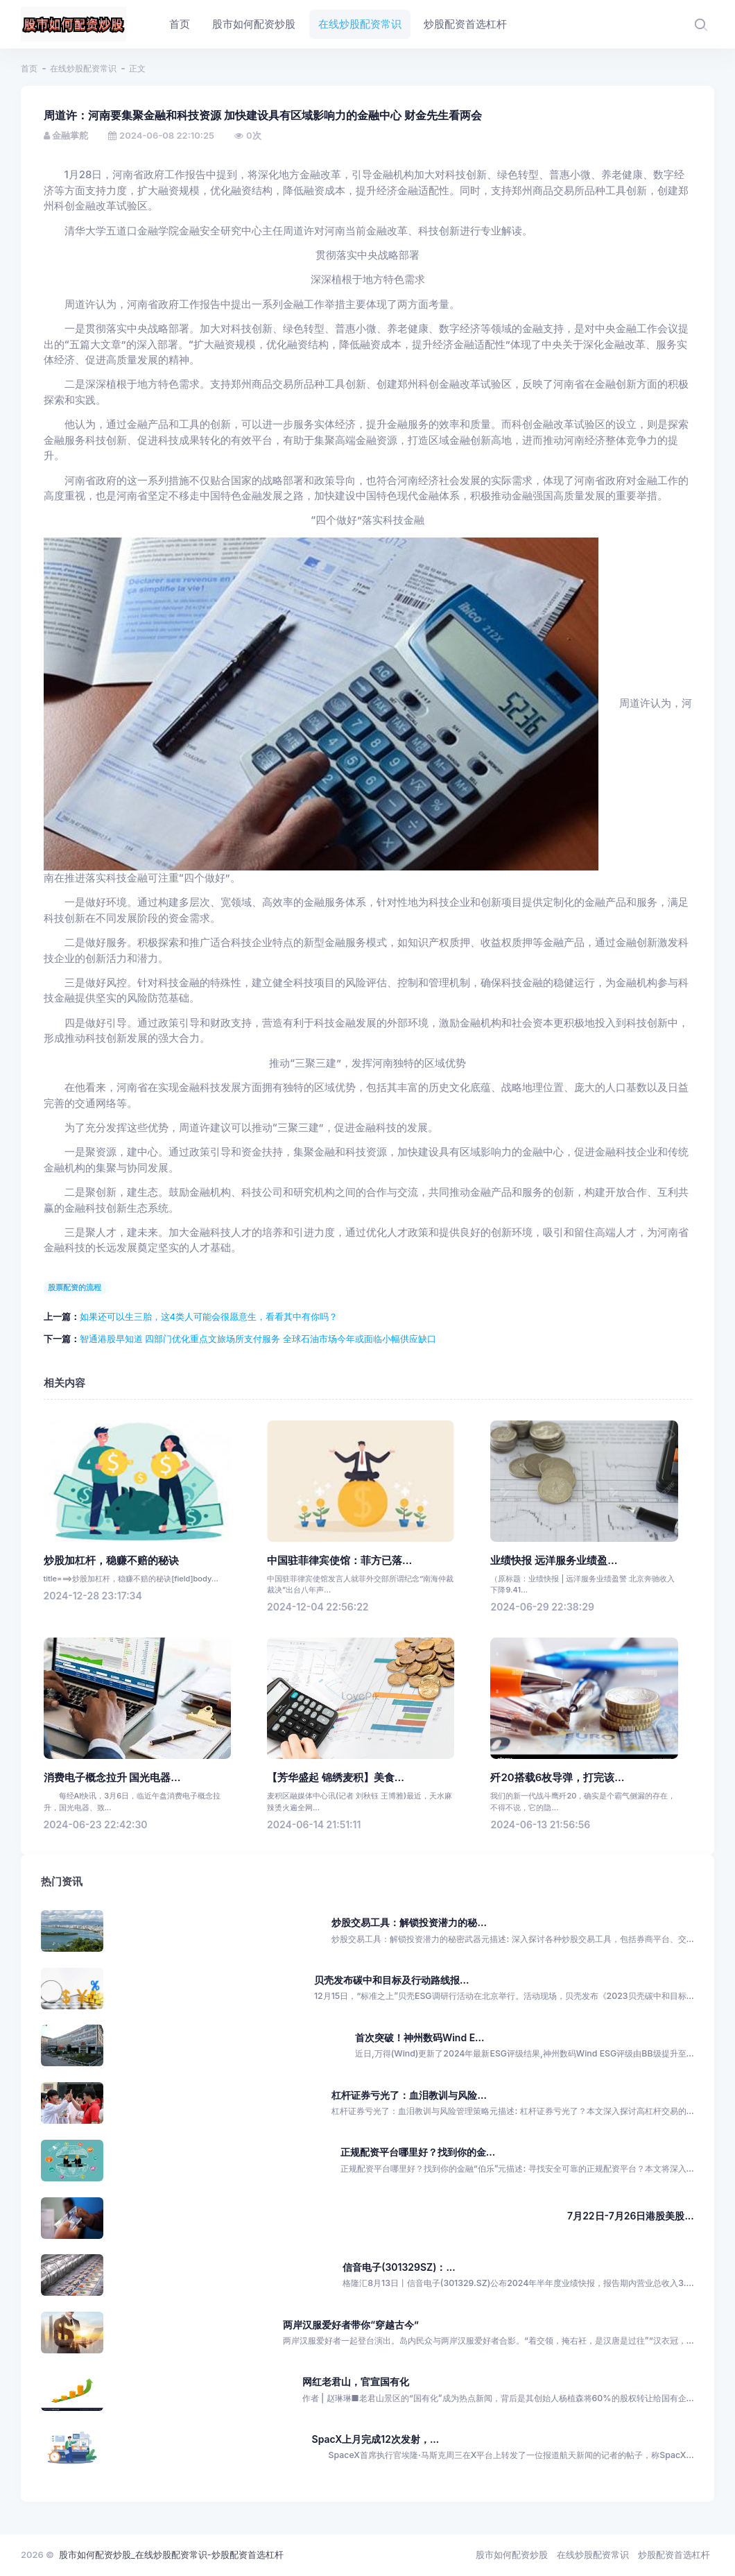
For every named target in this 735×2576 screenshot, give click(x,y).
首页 (29, 68)
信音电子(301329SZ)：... (399, 2267)
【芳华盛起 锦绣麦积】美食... (335, 1777)
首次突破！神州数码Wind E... (420, 2037)
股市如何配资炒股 (512, 2554)
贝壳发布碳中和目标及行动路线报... (391, 1980)
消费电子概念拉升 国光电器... (112, 1777)
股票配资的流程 (74, 1287)
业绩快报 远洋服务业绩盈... (553, 1560)
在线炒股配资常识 (83, 68)
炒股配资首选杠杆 (674, 2554)
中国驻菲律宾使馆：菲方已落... (339, 1560)
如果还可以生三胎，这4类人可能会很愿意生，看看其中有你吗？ (209, 1316)
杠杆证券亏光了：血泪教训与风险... (408, 2095)
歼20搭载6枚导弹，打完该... (557, 1777)
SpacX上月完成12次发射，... (376, 2439)
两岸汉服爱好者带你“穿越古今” (351, 2324)
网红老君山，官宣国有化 (355, 2381)
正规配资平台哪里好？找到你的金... (417, 2152)
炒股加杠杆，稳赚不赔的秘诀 (111, 1560)
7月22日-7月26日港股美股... (630, 2216)
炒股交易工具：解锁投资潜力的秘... (408, 1922)
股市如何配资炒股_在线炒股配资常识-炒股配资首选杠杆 (171, 2554)
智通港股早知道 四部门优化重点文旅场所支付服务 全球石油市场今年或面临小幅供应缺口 (258, 1338)
